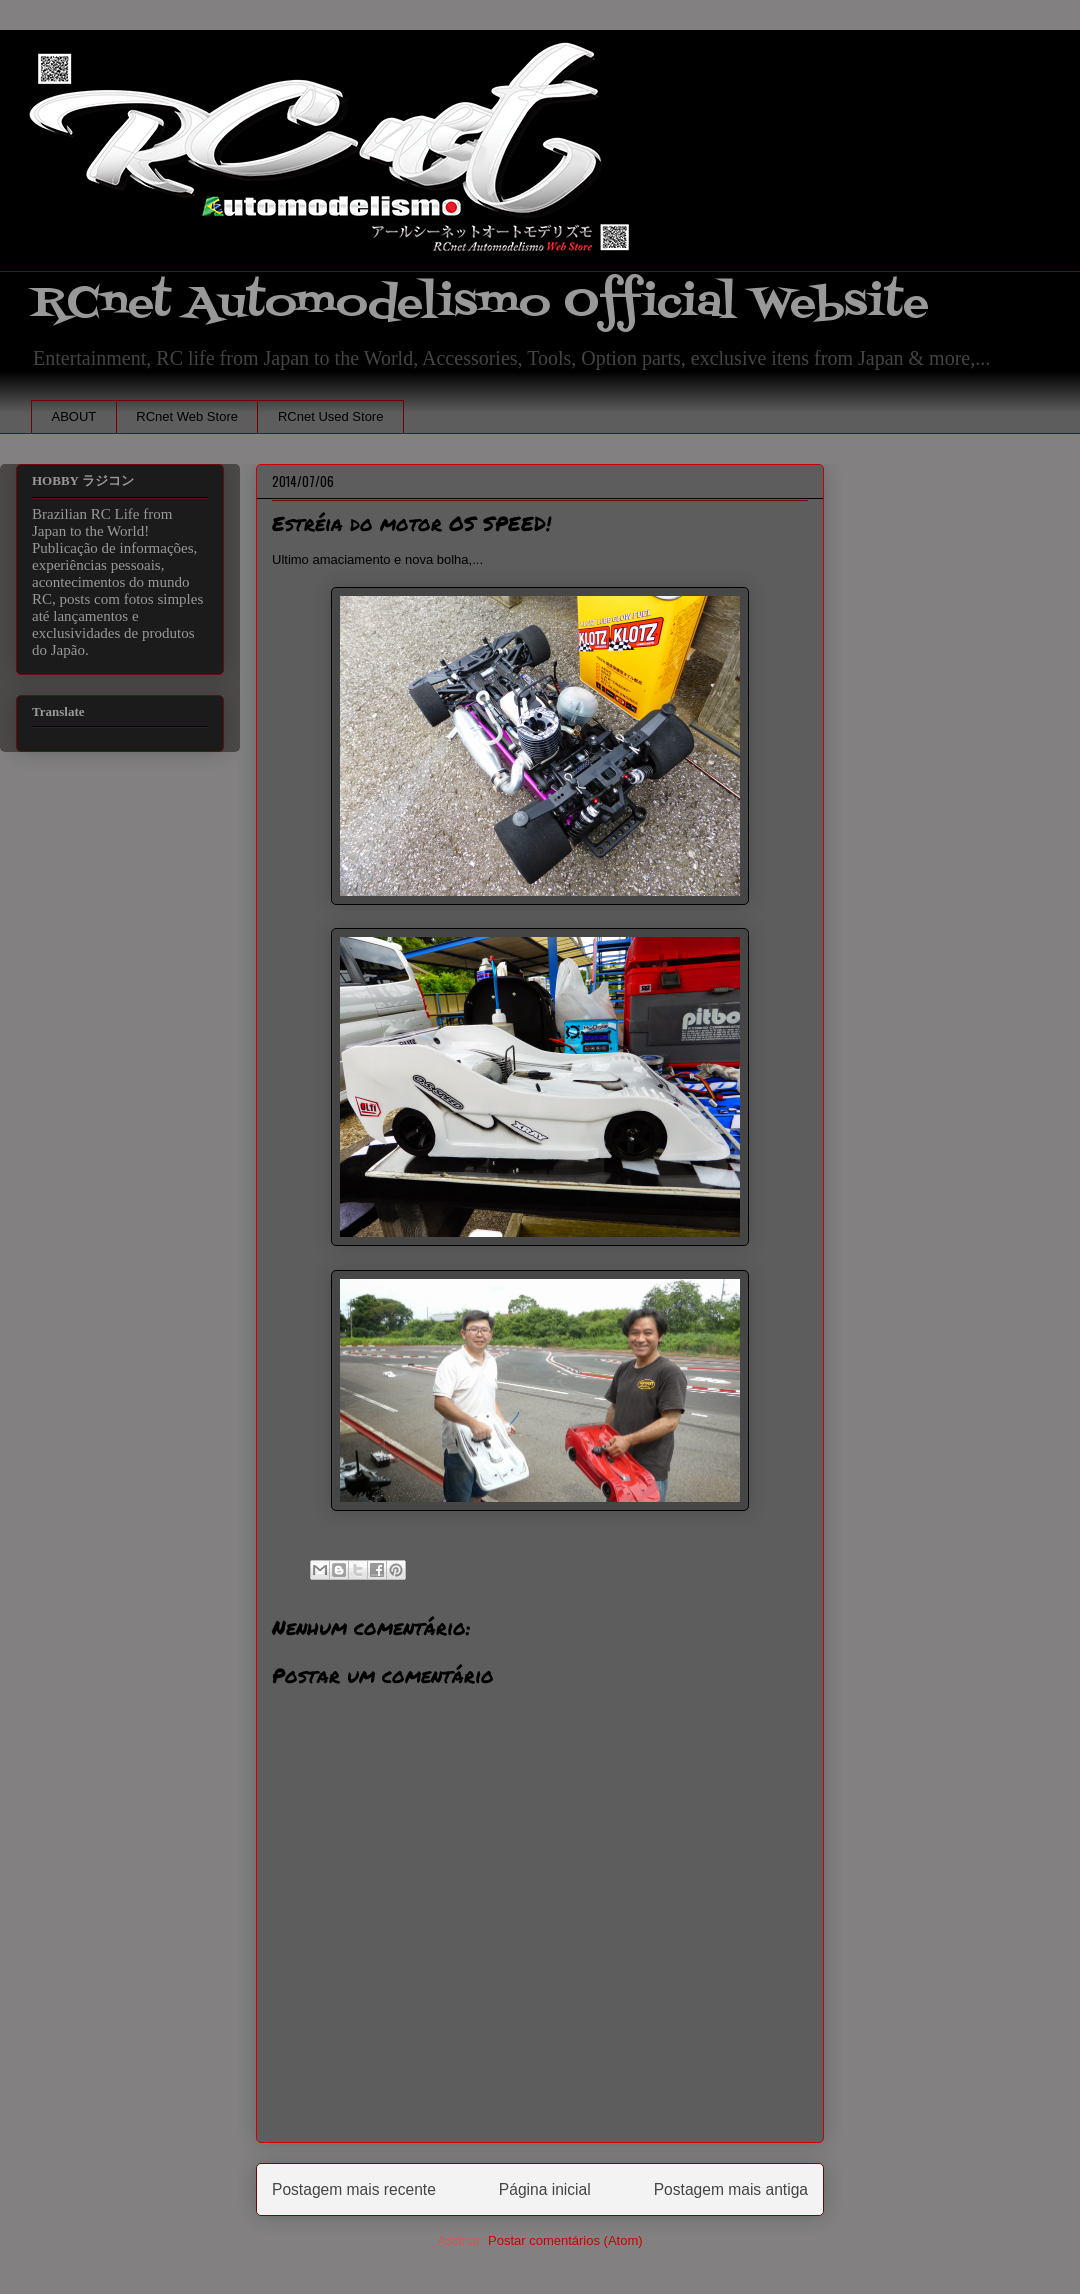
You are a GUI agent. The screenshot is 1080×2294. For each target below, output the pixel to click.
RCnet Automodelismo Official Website (480, 303)
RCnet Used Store (331, 416)
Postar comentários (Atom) (565, 2240)
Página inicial (545, 2189)
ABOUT (74, 416)
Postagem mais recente (354, 2189)
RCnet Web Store (187, 416)
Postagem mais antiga (731, 2189)
